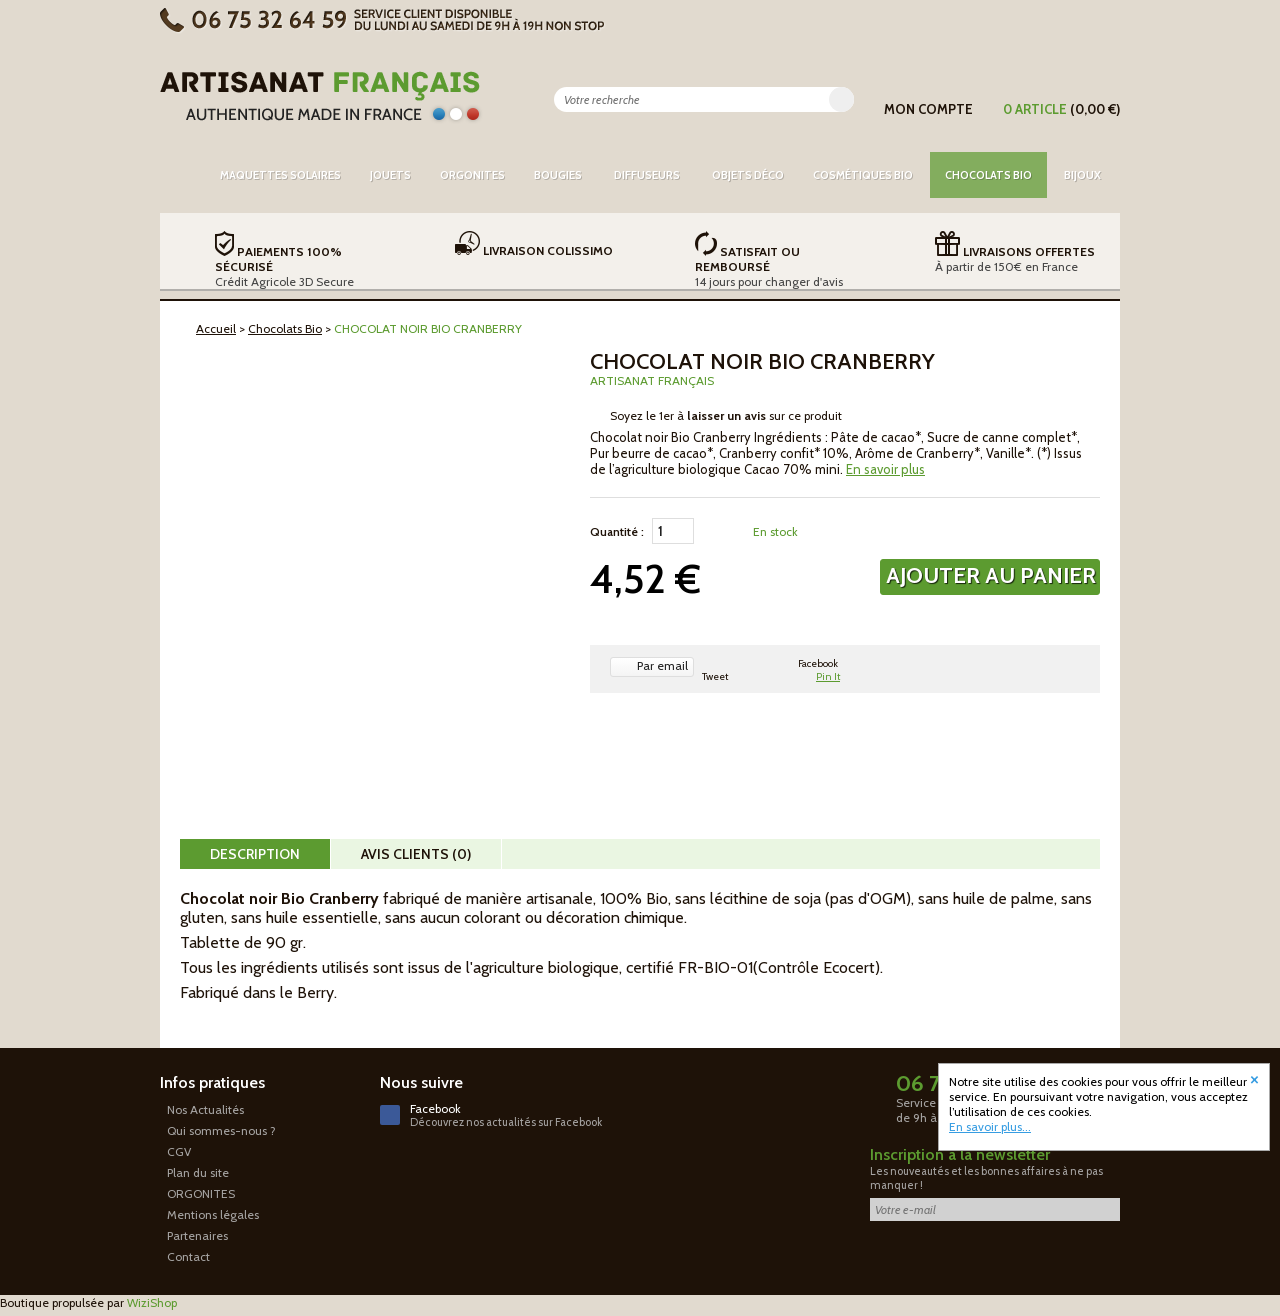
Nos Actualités (205, 1109)
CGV (179, 1151)
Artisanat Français (652, 380)
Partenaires (197, 1235)
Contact (188, 1256)
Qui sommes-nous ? (221, 1130)
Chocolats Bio (285, 328)
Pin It (828, 676)
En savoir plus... (990, 1126)
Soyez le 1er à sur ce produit (726, 415)
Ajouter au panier (991, 575)
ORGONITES (201, 1193)
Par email (662, 665)
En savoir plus (885, 469)
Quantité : (617, 531)
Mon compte (928, 108)
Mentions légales (213, 1214)
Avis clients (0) (416, 854)
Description (255, 854)
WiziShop (152, 1302)
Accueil (216, 328)
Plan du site (198, 1172)
